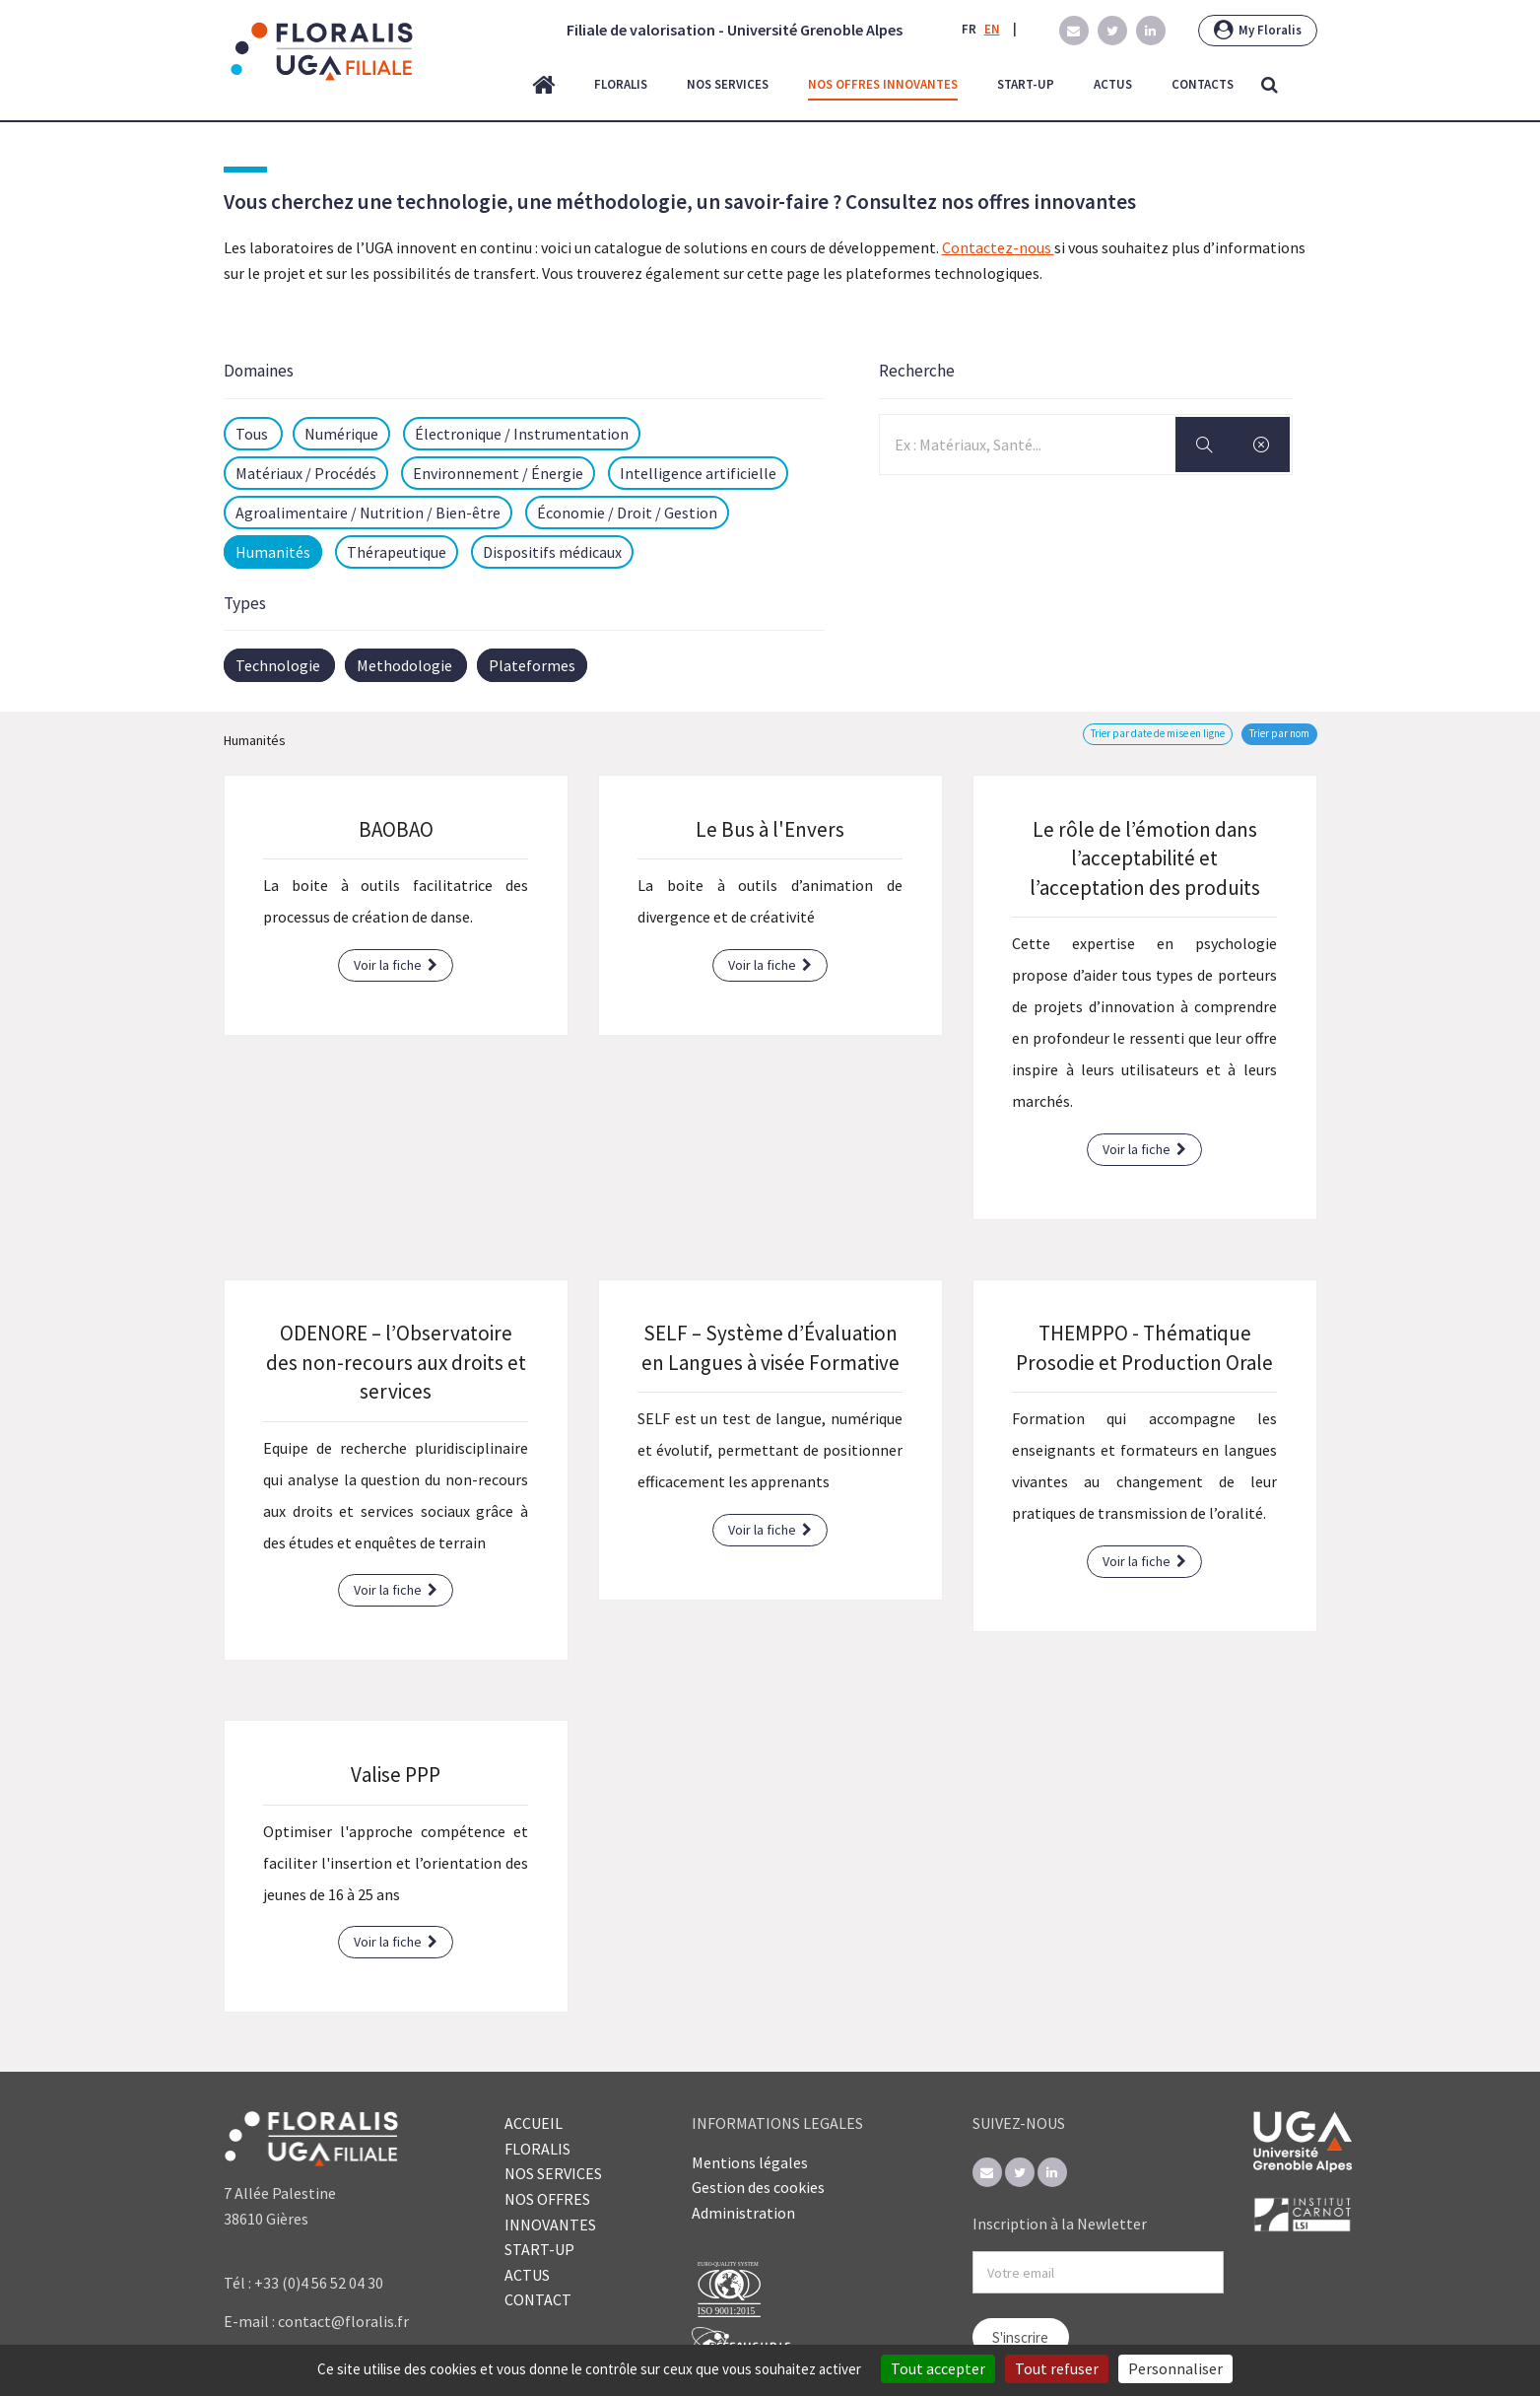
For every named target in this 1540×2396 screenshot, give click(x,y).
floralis (620, 84)
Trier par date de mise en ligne (1158, 733)
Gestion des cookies (758, 2187)
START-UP (539, 2249)
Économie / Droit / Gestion (627, 512)
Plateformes (532, 665)
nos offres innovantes (883, 84)
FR (969, 29)
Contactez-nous (998, 247)
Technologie (277, 665)
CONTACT (537, 2299)
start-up (1025, 84)
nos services (728, 84)
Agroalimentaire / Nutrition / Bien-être (368, 512)
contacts (1203, 84)
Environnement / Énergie (498, 473)
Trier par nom (1279, 733)
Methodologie (404, 665)
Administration (743, 2213)
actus (1113, 84)
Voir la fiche (395, 965)
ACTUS (527, 2275)
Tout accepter (938, 2368)
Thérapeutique (396, 552)
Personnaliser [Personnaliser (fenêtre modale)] (1175, 2368)
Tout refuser (1057, 2368)
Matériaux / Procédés (305, 473)
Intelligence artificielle (698, 473)
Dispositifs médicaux (552, 552)
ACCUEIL (533, 2123)
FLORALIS (537, 2148)
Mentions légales (750, 2162)
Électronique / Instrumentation (522, 434)
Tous (253, 434)
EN (992, 29)
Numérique (341, 434)
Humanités (272, 552)
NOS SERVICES (553, 2173)
